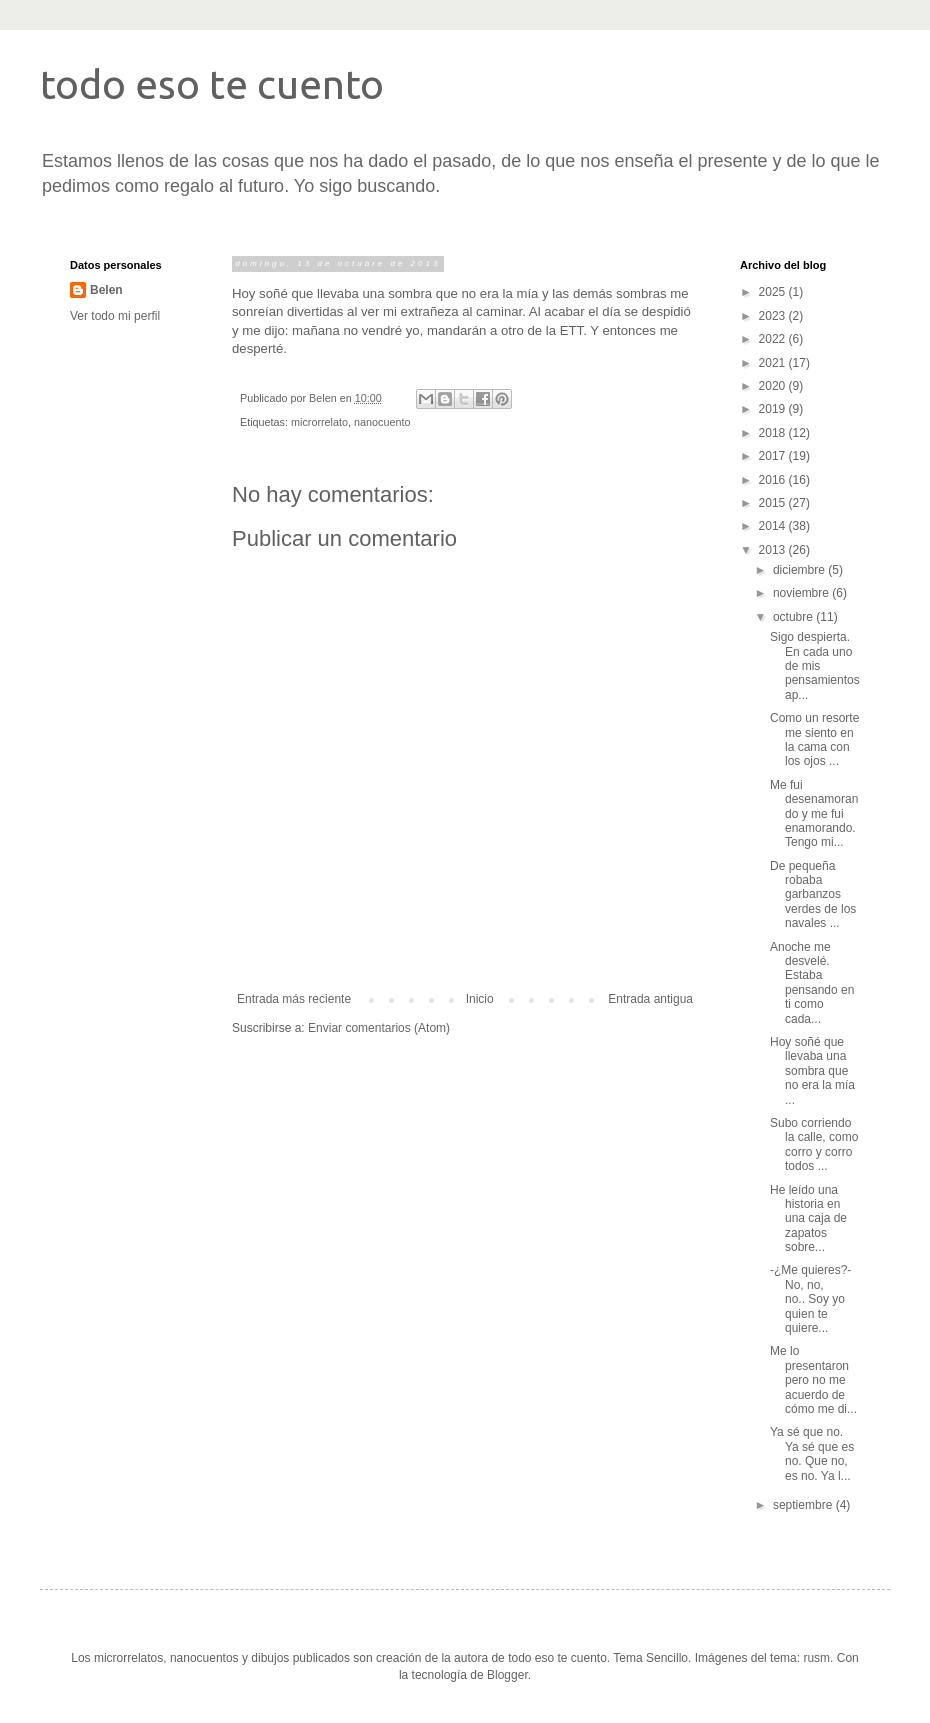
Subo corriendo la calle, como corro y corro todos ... (814, 1144)
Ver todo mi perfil (115, 316)
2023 (774, 316)
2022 (774, 339)
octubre (794, 617)
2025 (774, 292)
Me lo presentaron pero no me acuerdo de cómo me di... (813, 1380)
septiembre (804, 1505)
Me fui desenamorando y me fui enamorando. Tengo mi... (814, 814)
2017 (774, 456)
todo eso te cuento (212, 84)
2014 (774, 526)
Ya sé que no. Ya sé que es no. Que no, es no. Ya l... (812, 1453)
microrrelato (319, 422)
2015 (774, 503)
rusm (816, 1658)
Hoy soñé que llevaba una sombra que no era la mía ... (812, 1071)
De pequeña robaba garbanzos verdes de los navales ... (813, 895)
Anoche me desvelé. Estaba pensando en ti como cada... (812, 983)
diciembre (800, 570)
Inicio (480, 999)
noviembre (802, 593)
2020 (774, 386)
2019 (774, 409)
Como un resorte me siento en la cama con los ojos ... (814, 739)
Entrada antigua (650, 999)
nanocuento (382, 422)
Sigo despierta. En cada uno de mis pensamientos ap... (815, 666)
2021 (774, 363)
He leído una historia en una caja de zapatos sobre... (808, 1219)
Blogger (507, 1675)
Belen (106, 290)
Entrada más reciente (294, 999)
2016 (774, 480)
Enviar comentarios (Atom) (379, 1028)
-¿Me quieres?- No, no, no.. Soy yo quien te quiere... (810, 1299)
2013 (774, 550)
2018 (774, 433)
